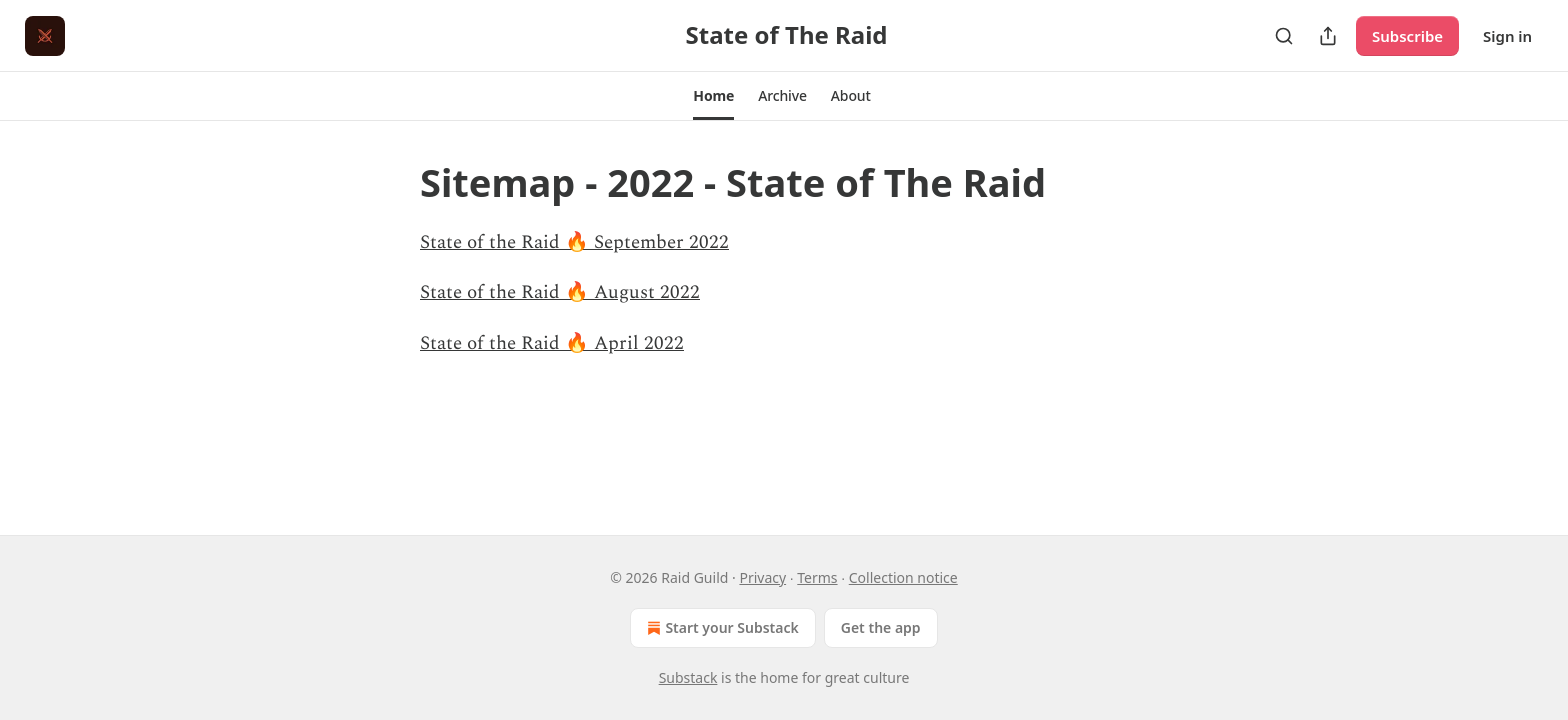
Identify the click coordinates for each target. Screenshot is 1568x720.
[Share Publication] (1328, 36)
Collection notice (903, 577)
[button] (713, 96)
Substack (688, 677)
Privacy (762, 577)
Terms (817, 577)
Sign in (1507, 36)
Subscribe (1407, 36)
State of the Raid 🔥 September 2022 (574, 242)
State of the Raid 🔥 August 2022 (560, 292)
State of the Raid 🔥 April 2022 (552, 343)
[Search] (1284, 36)
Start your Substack (720, 628)
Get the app (881, 627)
